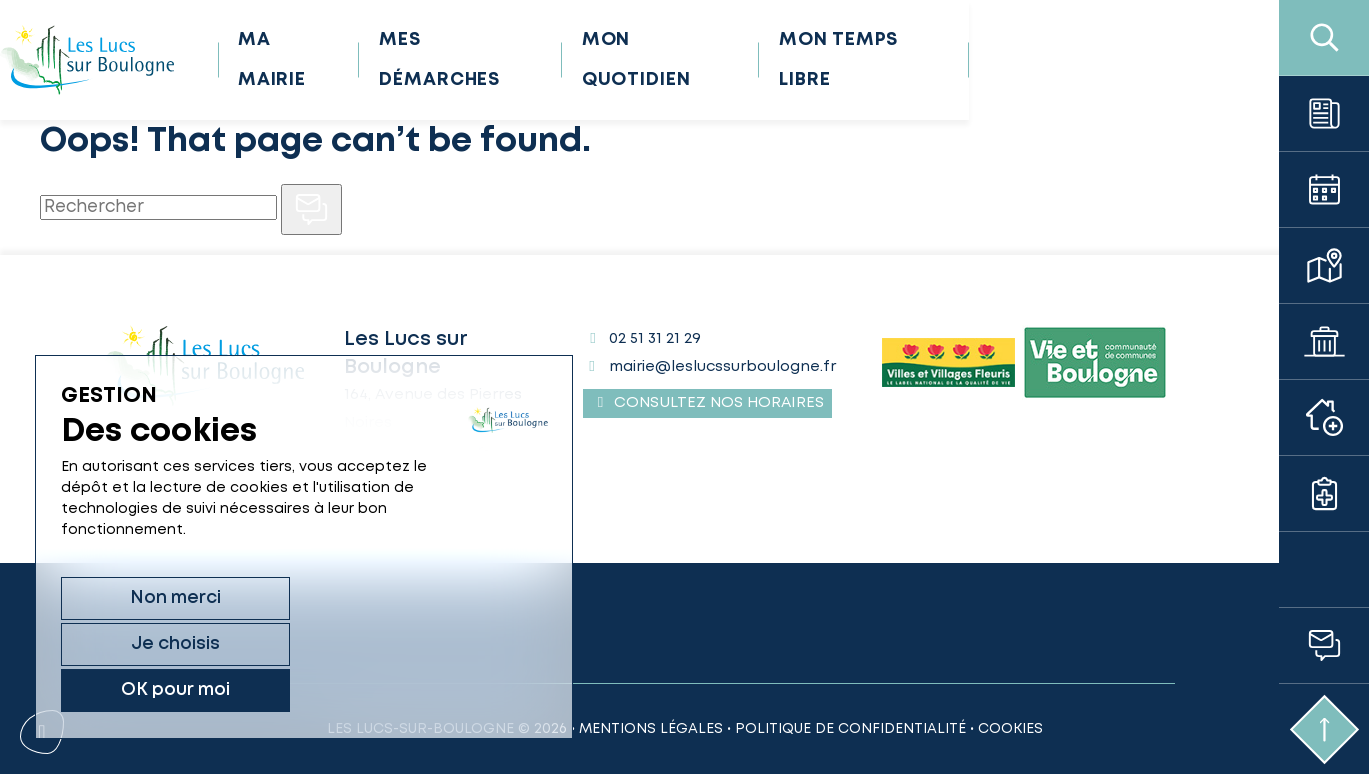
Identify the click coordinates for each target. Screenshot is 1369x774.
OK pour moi (437, 689)
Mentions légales (651, 729)
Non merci (131, 689)
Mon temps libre (1034, 60)
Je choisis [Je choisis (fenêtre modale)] (284, 689)
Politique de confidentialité (850, 729)
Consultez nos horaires (707, 402)
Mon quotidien (824, 60)
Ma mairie (442, 60)
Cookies (1010, 729)
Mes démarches (620, 60)
